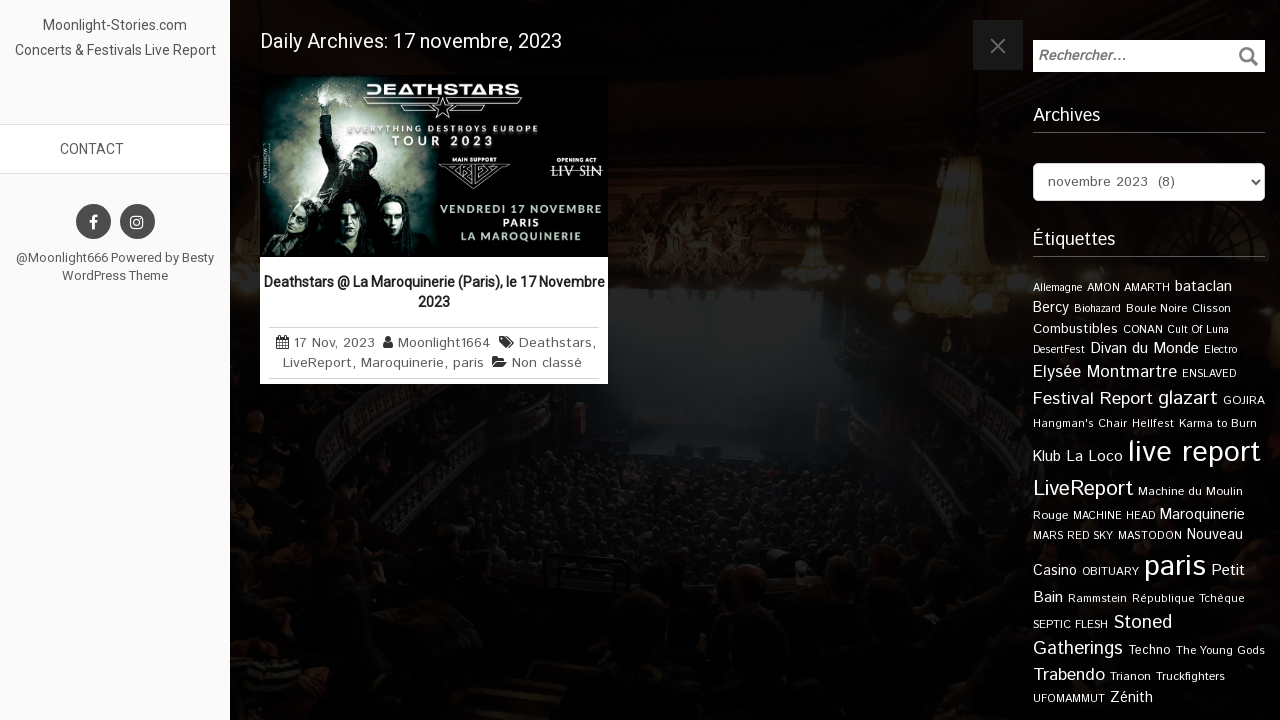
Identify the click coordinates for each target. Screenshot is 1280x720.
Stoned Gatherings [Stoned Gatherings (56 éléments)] (1102, 636)
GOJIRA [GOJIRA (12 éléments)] (1244, 400)
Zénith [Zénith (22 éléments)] (1131, 697)
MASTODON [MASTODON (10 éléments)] (1150, 536)
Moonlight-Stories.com (115, 25)
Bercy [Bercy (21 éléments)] (1051, 308)
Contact (92, 149)
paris (468, 363)
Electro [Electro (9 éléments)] (1220, 350)
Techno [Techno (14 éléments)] (1149, 650)
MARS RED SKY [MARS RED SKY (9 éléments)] (1073, 536)
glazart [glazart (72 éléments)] (1188, 398)
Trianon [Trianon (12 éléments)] (1130, 676)
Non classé (547, 363)
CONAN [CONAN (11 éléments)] (1143, 329)
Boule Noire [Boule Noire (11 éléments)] (1156, 308)
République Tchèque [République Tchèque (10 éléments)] (1188, 599)
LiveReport (317, 363)
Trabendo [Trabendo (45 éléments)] (1069, 675)
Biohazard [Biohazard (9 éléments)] (1097, 309)
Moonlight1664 (444, 343)
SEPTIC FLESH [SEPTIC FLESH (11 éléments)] (1070, 624)
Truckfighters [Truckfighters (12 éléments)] (1190, 676)
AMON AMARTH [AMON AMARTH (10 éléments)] (1128, 288)
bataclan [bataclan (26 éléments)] (1203, 287)
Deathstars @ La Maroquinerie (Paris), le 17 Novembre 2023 (434, 292)
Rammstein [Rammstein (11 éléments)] (1097, 598)
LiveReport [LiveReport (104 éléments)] (1083, 489)
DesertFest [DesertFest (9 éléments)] (1059, 350)
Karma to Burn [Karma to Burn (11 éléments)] (1218, 423)
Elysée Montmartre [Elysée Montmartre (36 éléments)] (1105, 372)
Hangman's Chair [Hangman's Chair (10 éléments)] (1080, 424)
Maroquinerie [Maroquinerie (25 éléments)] (1202, 514)
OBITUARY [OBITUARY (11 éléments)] (1110, 571)
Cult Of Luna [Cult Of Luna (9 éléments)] (1198, 330)
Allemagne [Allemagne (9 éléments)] (1057, 288)
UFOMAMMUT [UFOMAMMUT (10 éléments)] (1069, 699)
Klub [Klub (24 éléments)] (1047, 456)
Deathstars (555, 343)
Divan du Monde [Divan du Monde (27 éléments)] (1144, 349)
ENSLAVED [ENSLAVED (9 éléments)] (1209, 374)
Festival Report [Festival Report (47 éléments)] (1093, 399)
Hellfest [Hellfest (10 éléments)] (1153, 424)
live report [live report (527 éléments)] (1194, 452)
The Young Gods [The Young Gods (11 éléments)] (1220, 650)
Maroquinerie (402, 363)
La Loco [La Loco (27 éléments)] (1094, 457)
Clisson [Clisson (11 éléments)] (1211, 308)
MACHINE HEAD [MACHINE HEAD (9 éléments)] (1114, 516)
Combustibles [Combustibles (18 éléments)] (1075, 329)
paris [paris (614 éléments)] (1175, 566)
